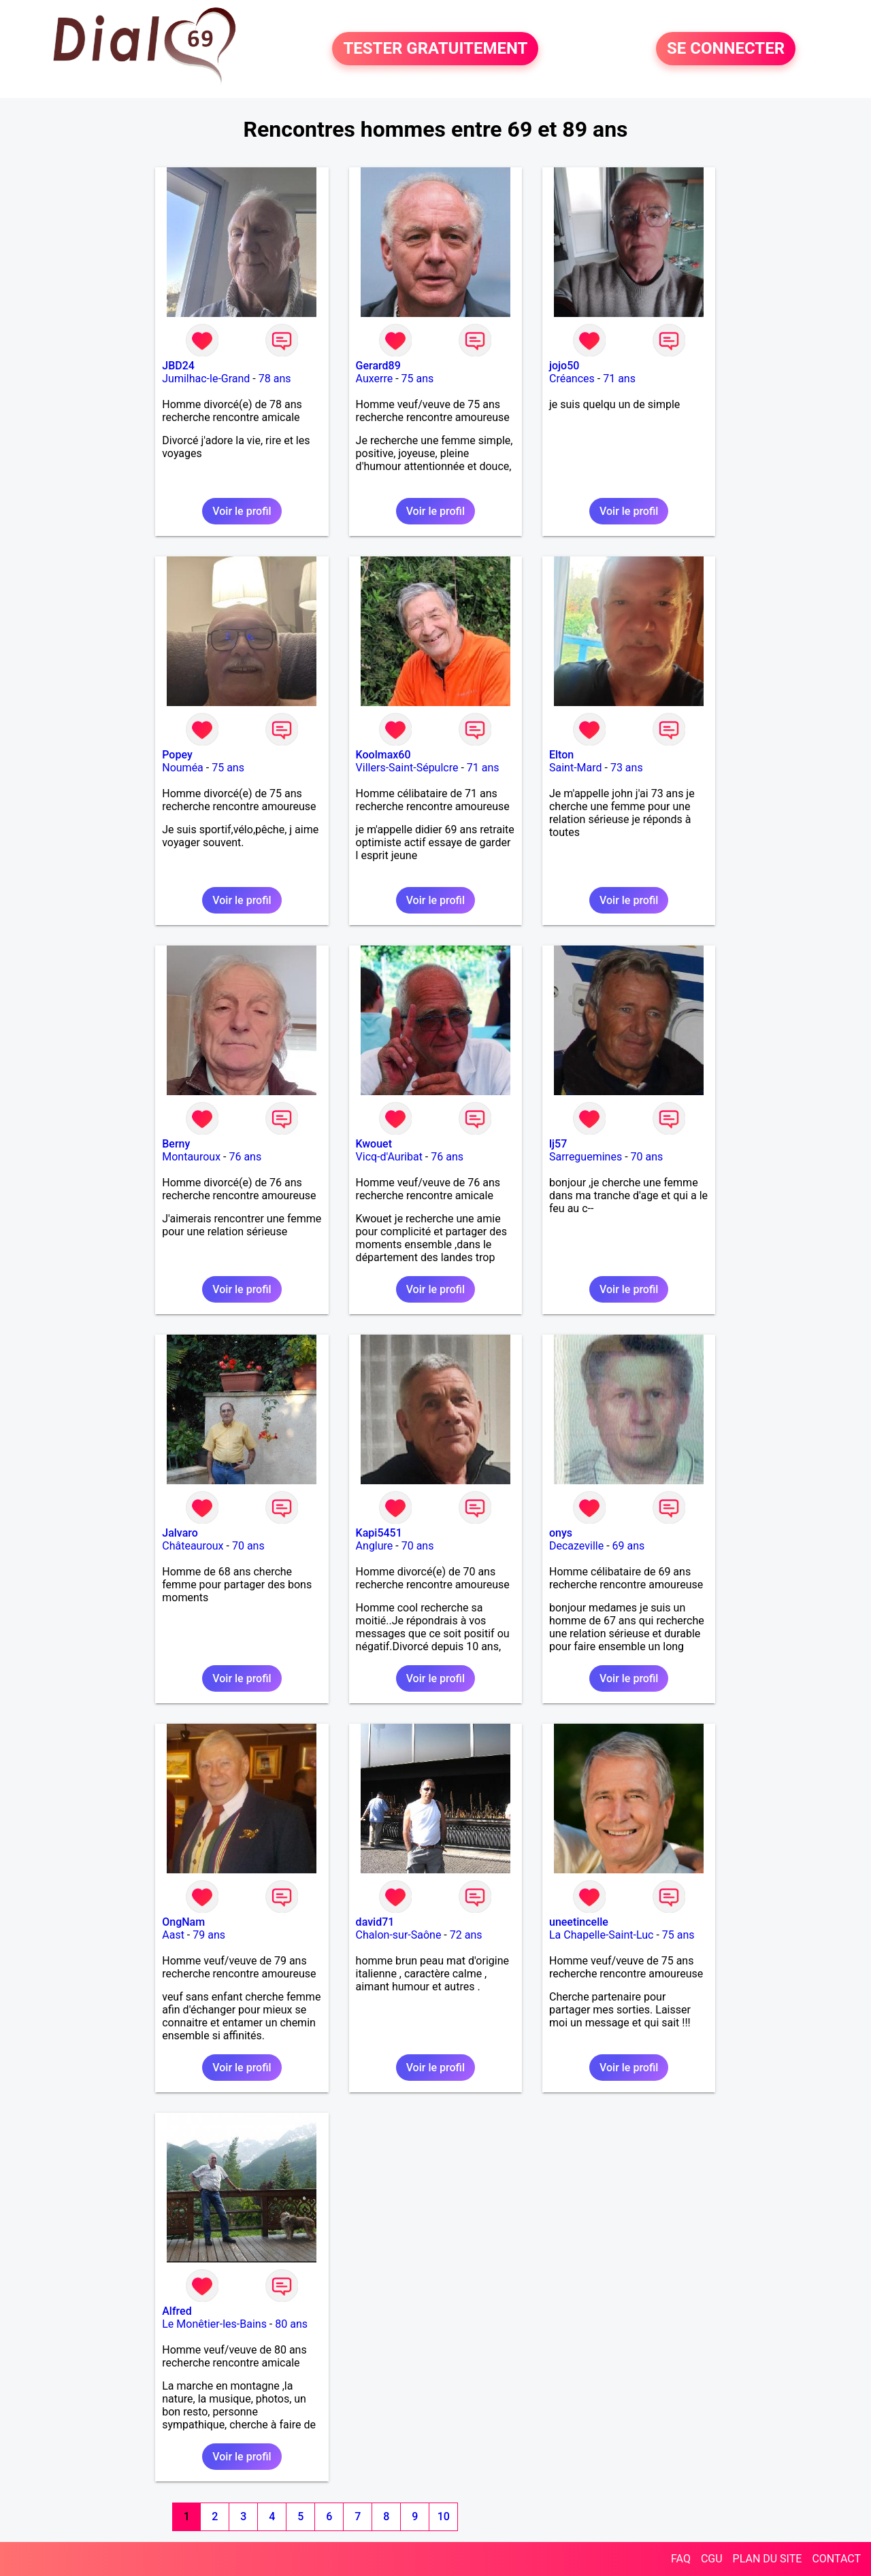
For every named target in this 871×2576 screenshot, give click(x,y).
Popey (177, 754)
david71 (375, 1922)
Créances (572, 378)
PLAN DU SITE (767, 2558)
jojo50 (564, 365)
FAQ (681, 2558)
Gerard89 (378, 365)
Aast (173, 1934)
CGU (712, 2558)
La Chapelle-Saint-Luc (601, 1934)
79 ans (209, 1934)
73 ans (626, 767)
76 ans (245, 1156)
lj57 (558, 1143)
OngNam (183, 1922)
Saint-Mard (575, 767)
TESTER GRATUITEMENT (435, 48)
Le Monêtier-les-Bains (214, 2324)
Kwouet (374, 1143)
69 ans (628, 1545)
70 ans (647, 1156)
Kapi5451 (379, 1532)
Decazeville (576, 1545)
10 (444, 2516)
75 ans (417, 378)
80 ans (291, 2324)
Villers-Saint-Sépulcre (407, 767)
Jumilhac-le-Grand (206, 378)
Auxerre (374, 378)
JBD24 (178, 365)
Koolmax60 (383, 754)
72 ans (466, 1934)
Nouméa (182, 767)
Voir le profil (241, 511)
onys (560, 1532)
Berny (176, 1143)
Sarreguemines (585, 1156)
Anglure (374, 1545)
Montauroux (191, 1156)
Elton (561, 754)
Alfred (176, 2311)
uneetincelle (578, 1922)
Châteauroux (192, 1545)
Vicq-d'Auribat (389, 1156)
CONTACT (836, 2558)
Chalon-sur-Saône (399, 1934)
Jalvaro (180, 1532)
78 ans (275, 378)
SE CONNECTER (726, 48)
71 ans (619, 378)
